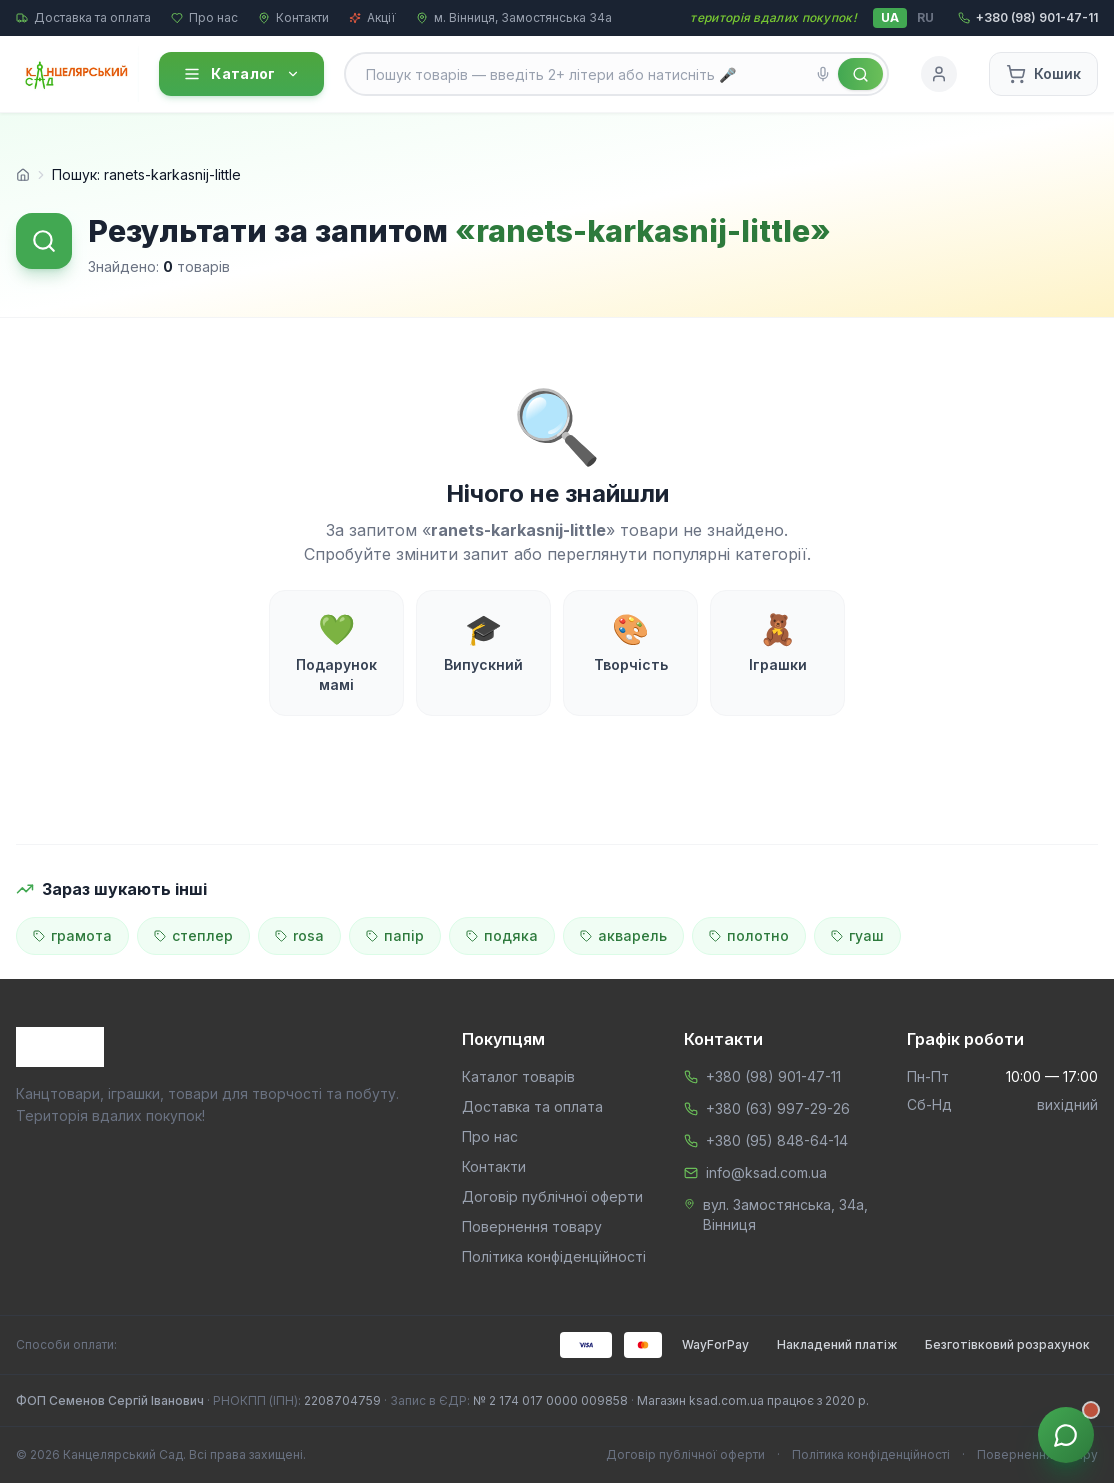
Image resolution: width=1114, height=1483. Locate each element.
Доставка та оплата (83, 17)
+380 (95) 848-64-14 (777, 1140)
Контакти (293, 17)
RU (925, 17)
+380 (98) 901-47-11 (773, 1076)
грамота (72, 935)
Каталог (241, 74)
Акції (372, 17)
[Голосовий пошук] (823, 74)
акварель (623, 935)
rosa (299, 935)
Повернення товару (532, 1226)
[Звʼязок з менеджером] (1066, 1435)
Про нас (204, 17)
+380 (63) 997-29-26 (778, 1108)
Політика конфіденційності (554, 1256)
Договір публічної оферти (552, 1196)
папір (395, 935)
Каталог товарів (518, 1076)
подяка (502, 935)
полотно (749, 935)
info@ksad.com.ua (766, 1172)
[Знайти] (860, 74)
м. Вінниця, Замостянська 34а (514, 17)
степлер (193, 935)
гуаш (857, 935)
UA (890, 17)
